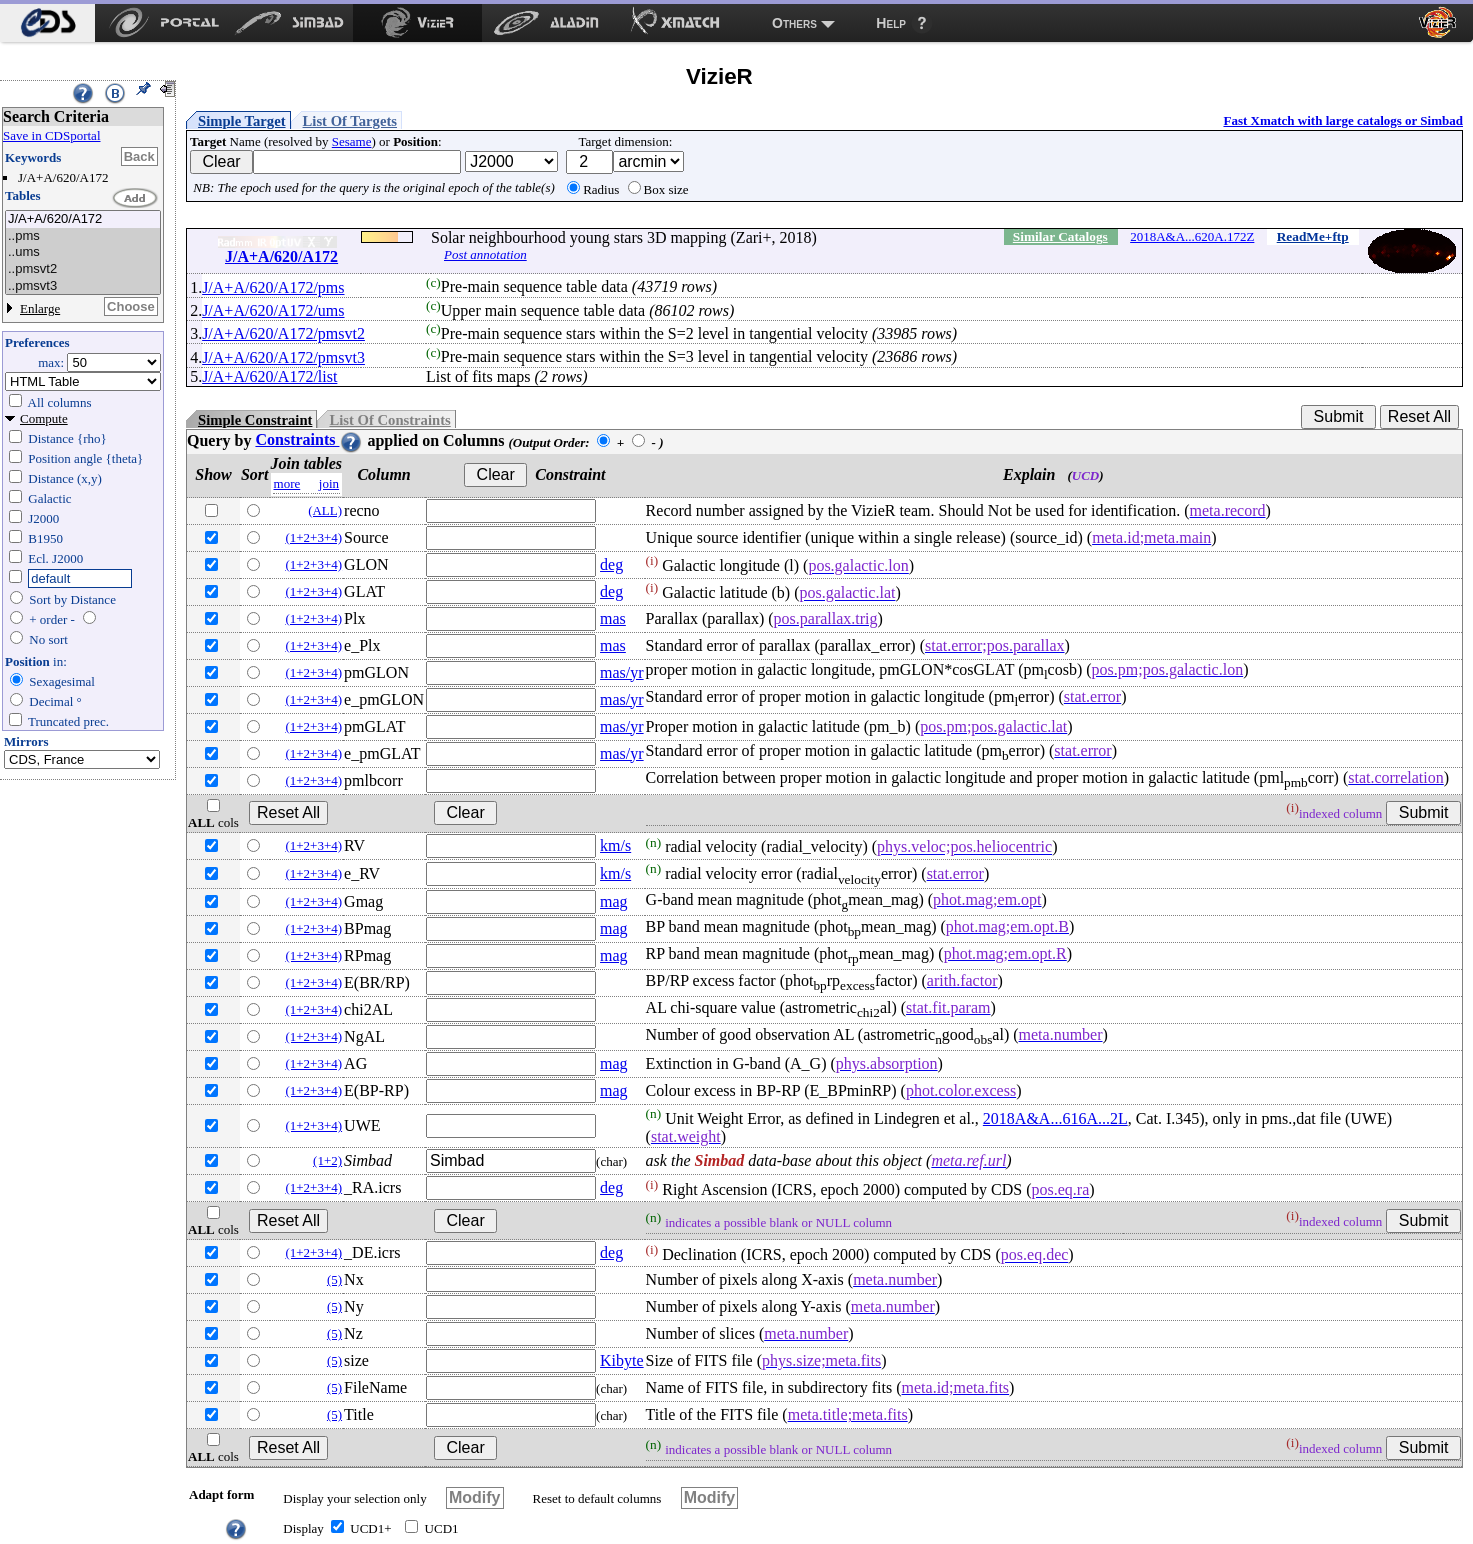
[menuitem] (47, 23)
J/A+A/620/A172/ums (273, 310)
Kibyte (622, 1360)
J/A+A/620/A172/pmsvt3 (283, 357)
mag (614, 901)
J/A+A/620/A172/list (269, 376)
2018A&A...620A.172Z (1192, 236)
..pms (83, 236)
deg (611, 564)
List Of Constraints (389, 420)
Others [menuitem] (794, 23)
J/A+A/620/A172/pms (273, 287)
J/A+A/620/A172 (83, 219)
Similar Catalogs (1060, 236)
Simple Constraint (255, 420)
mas (613, 618)
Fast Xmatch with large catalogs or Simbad (1343, 120)
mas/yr (622, 672)
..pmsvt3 (83, 286)
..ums (83, 252)
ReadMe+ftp (1313, 236)
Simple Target (242, 121)
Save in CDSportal (52, 135)
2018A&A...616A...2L (1055, 1118)
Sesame (352, 141)
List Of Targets (350, 121)
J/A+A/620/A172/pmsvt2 (283, 333)
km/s (615, 845)
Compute (44, 418)
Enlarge (40, 308)
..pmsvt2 (83, 269)
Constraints (309, 439)
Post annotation (485, 254)
